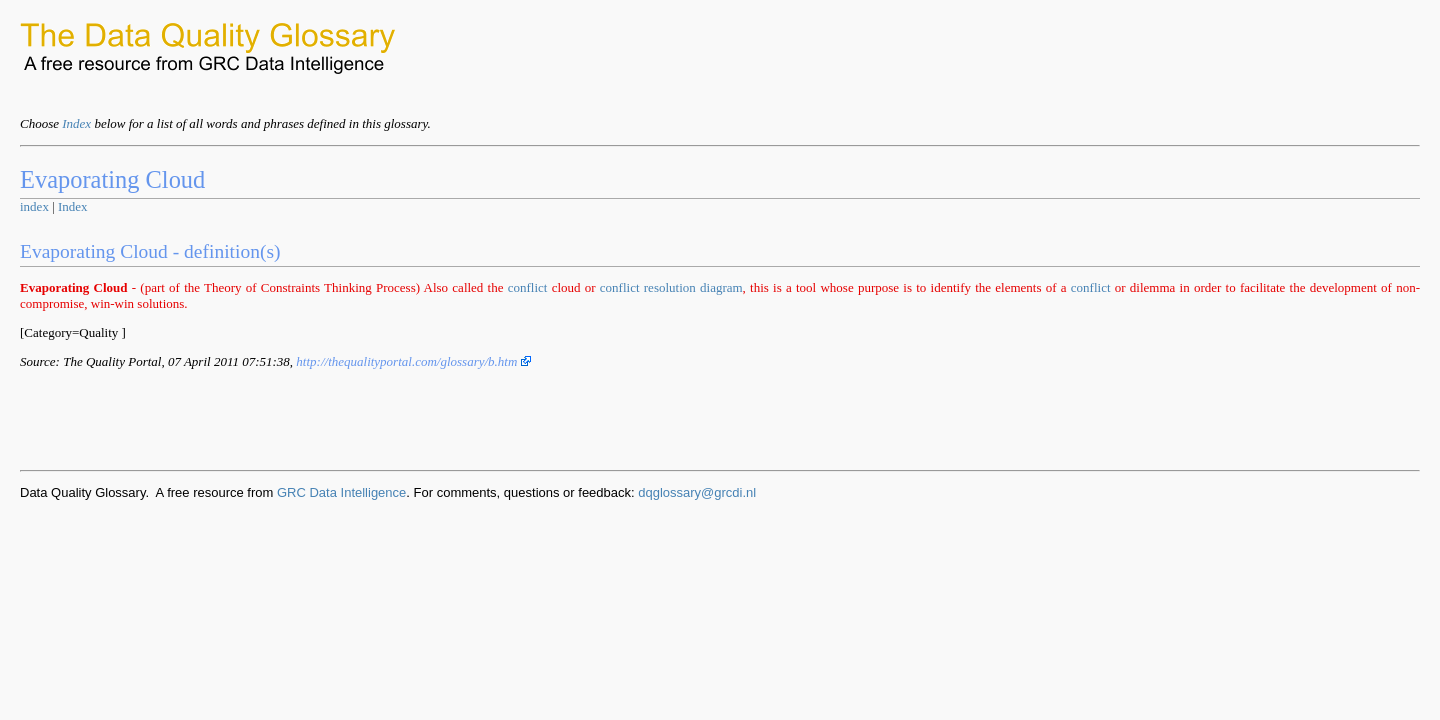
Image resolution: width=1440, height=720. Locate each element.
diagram (721, 287)
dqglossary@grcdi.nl (697, 492)
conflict (528, 287)
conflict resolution (648, 287)
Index (76, 123)
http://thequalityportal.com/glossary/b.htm (413, 361)
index (34, 206)
